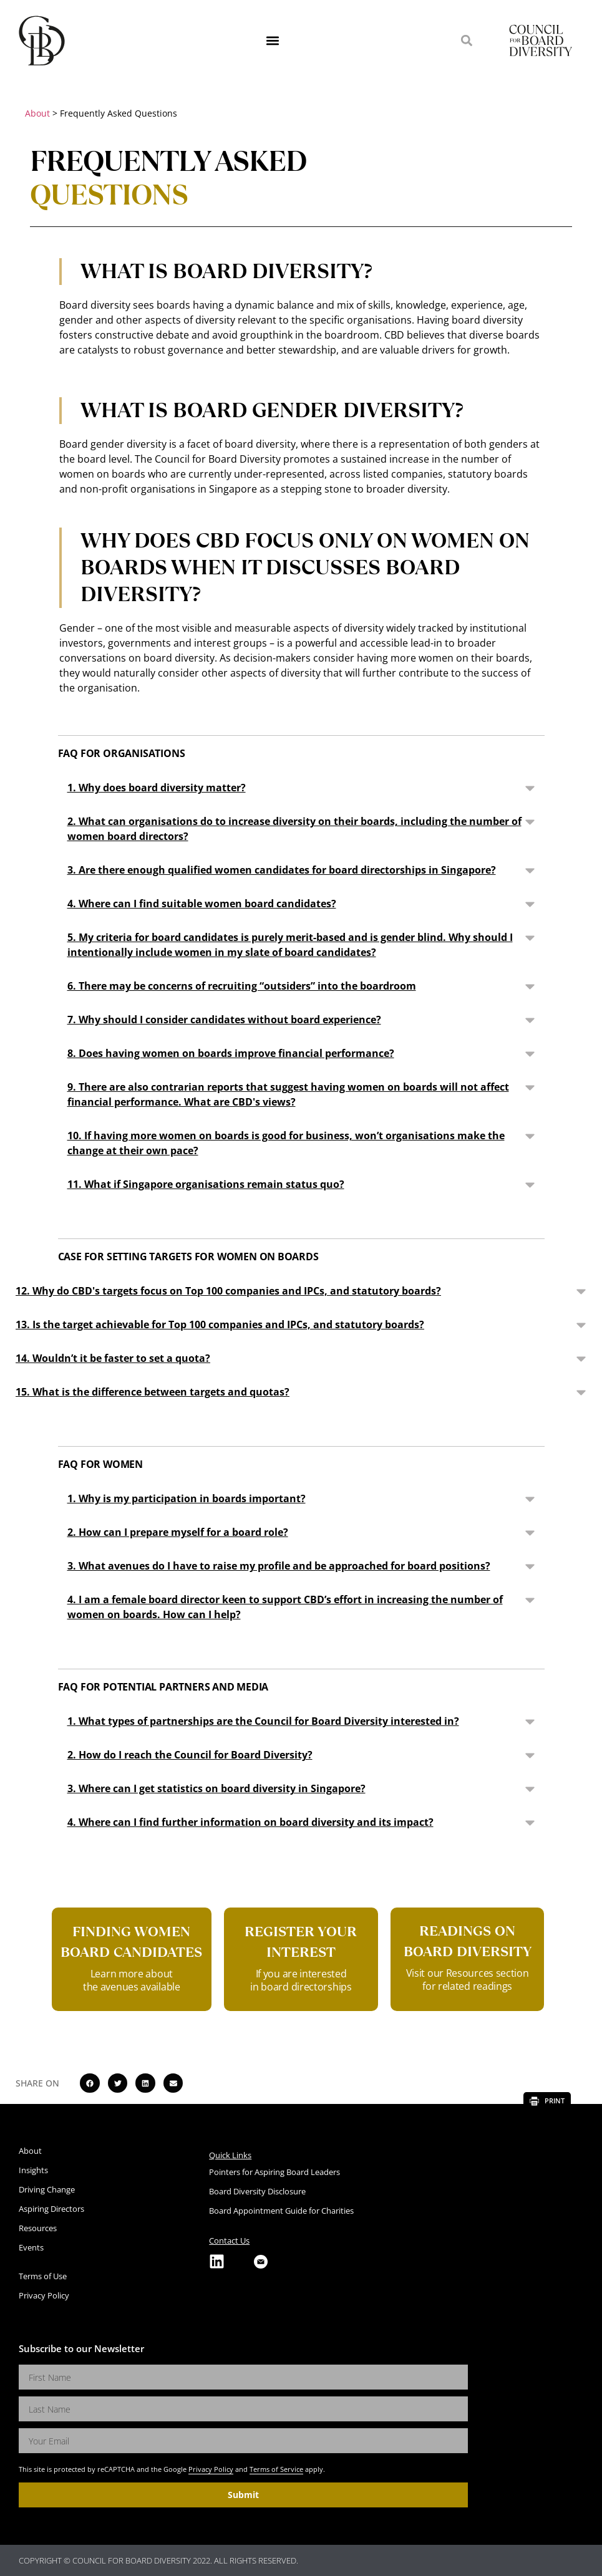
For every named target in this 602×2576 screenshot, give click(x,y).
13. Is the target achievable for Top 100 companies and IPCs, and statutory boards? (220, 1324)
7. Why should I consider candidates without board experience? (224, 1019)
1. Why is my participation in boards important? (186, 1498)
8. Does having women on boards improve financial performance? (230, 1053)
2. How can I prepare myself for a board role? (177, 1532)
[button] (273, 41)
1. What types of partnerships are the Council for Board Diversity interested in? (263, 1721)
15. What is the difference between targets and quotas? (152, 1392)
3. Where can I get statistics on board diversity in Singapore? (216, 1788)
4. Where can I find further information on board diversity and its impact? (250, 1822)
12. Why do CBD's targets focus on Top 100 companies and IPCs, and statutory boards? (228, 1291)
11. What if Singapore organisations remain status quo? (205, 1184)
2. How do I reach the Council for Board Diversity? (190, 1755)
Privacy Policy (210, 2469)
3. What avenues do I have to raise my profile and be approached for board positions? (278, 1566)
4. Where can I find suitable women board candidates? (201, 903)
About (37, 113)
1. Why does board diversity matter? (156, 787)
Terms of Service (276, 2469)
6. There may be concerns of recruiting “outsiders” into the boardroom (241, 986)
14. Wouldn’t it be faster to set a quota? (113, 1358)
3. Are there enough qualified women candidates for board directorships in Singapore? (281, 870)
